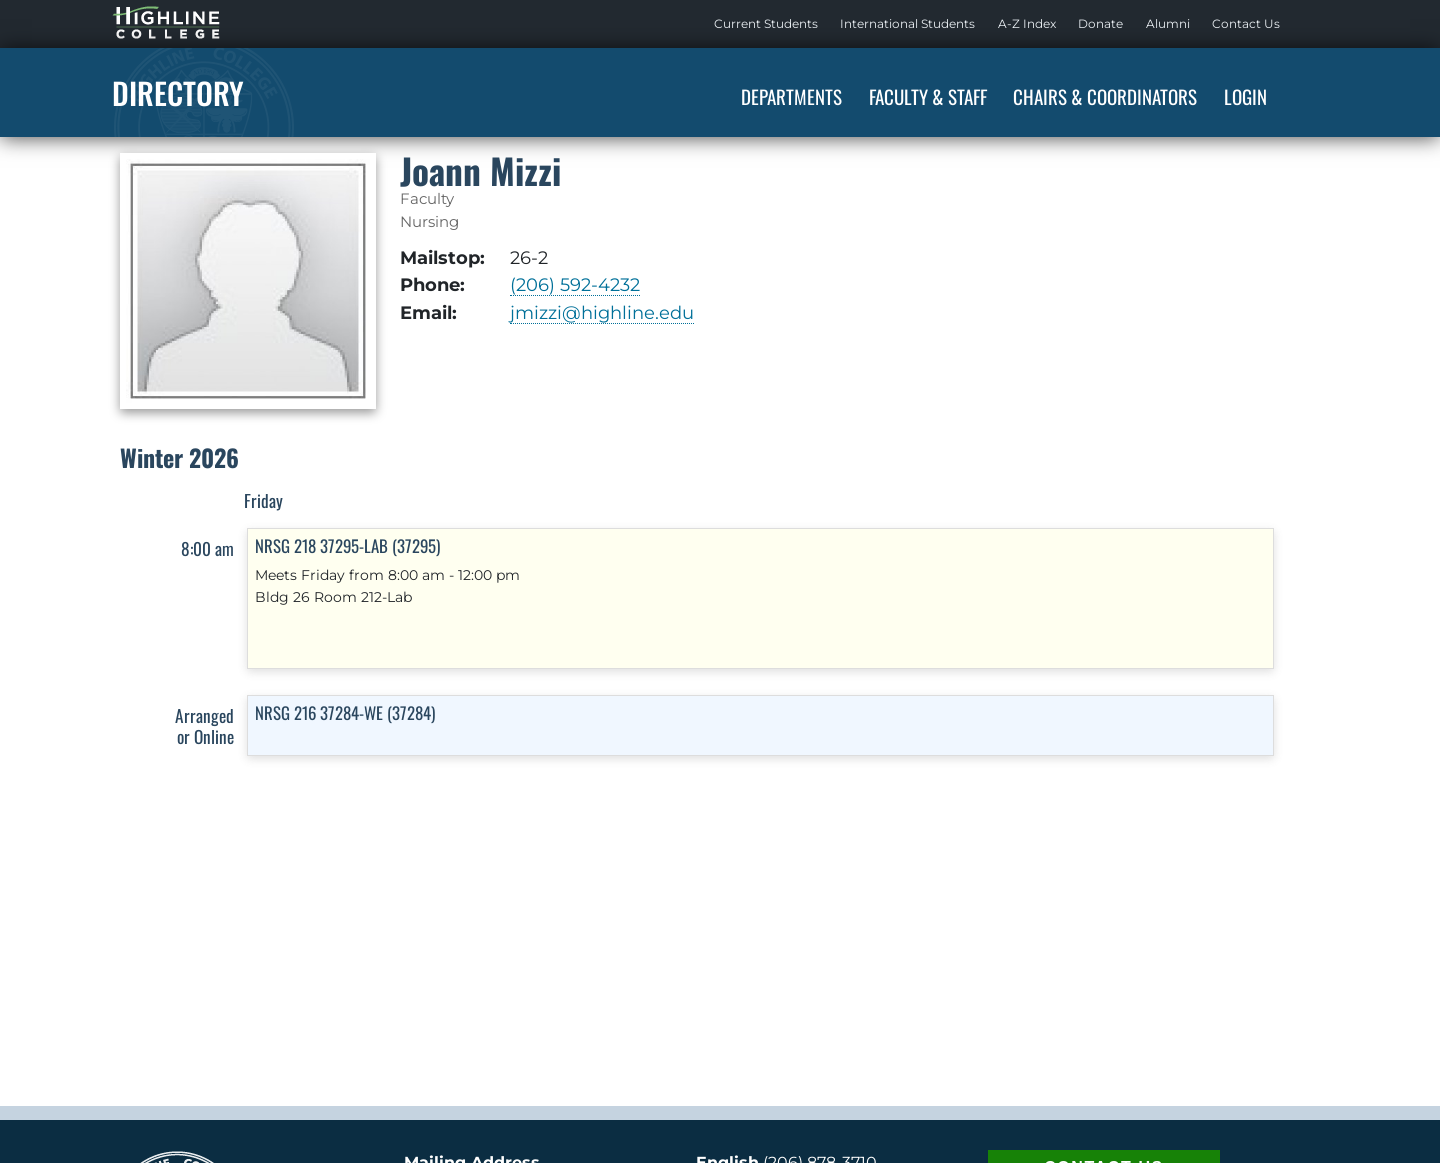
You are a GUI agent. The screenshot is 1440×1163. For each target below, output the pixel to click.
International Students (907, 23)
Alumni (1168, 23)
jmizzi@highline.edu (602, 312)
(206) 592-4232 (575, 284)
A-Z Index (1027, 23)
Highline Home (146, 23)
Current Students (766, 23)
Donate (1100, 23)
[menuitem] (766, 24)
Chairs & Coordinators (1105, 96)
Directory (178, 92)
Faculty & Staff (928, 96)
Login (1245, 96)
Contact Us (1246, 23)
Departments (791, 96)
